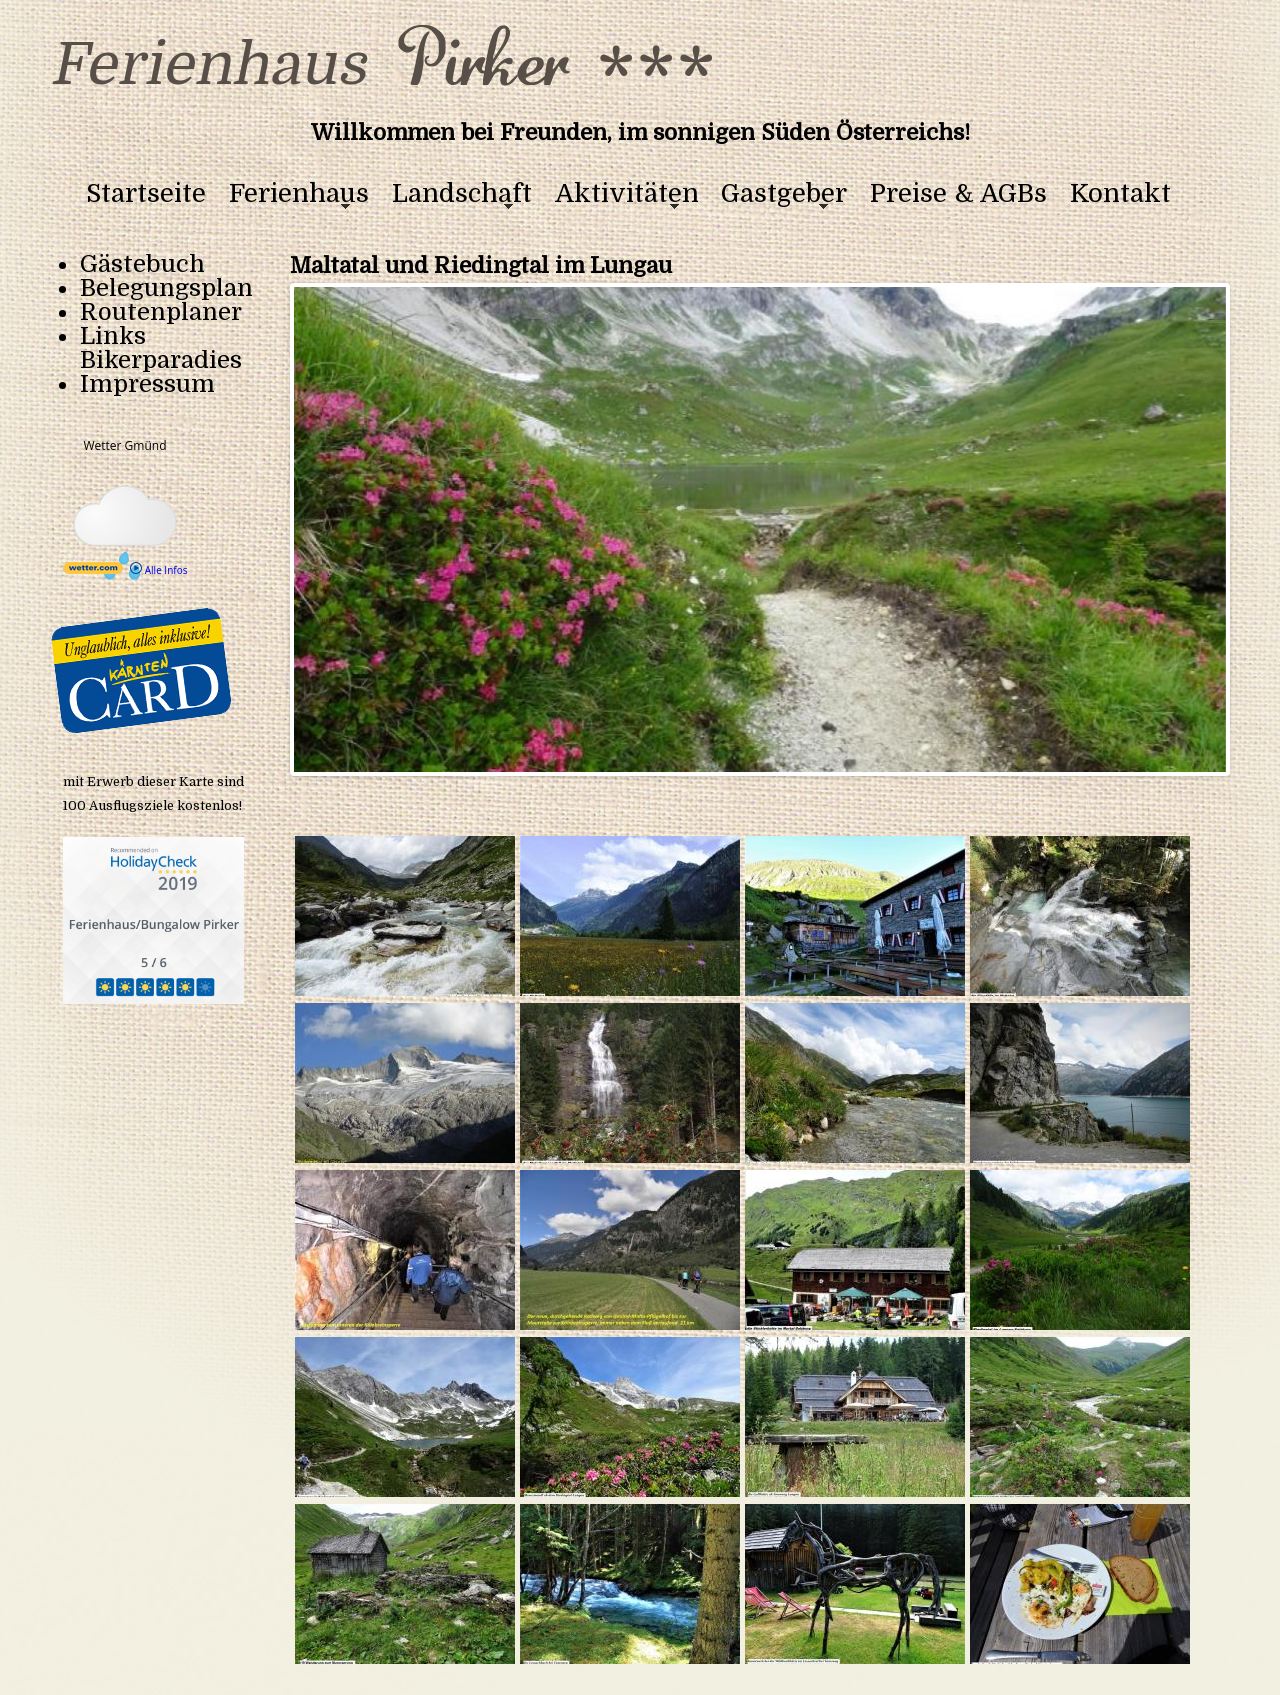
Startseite (146, 194)
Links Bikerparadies (161, 348)
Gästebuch (142, 264)
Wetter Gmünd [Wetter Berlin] (124, 445)
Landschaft (462, 194)
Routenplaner (161, 312)
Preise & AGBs (958, 194)
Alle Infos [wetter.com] (158, 570)
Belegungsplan (166, 288)
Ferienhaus (299, 194)
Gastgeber (784, 194)
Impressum (147, 384)
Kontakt (1120, 194)
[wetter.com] (93, 570)
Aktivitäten (627, 194)
